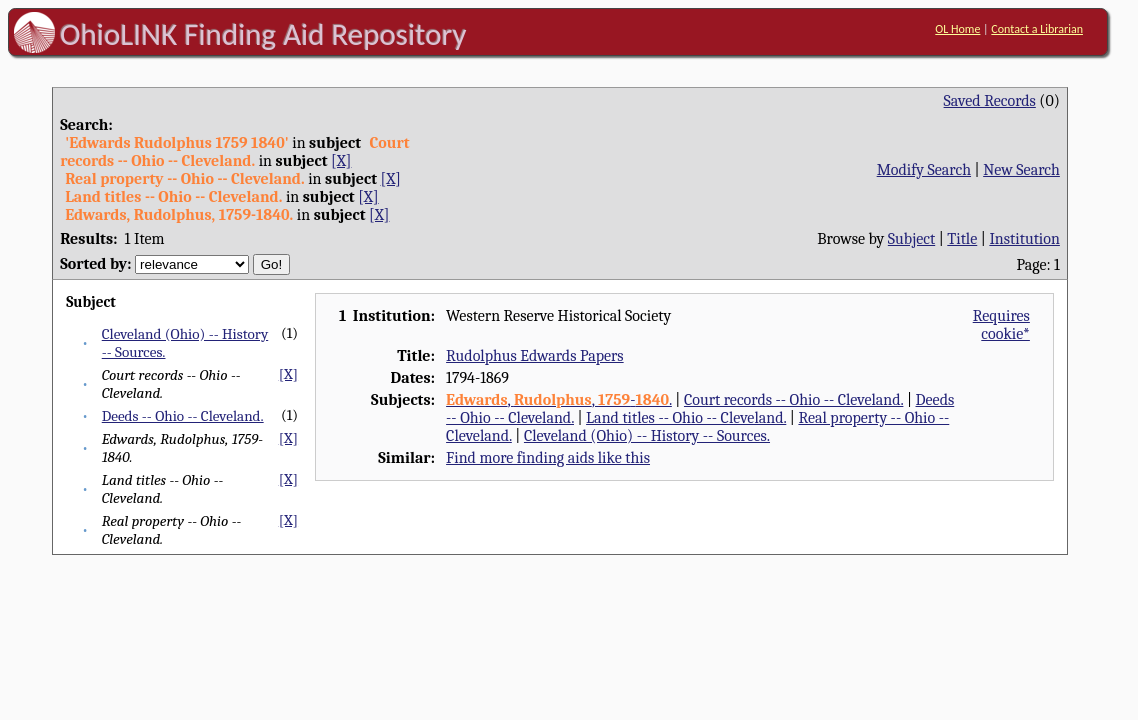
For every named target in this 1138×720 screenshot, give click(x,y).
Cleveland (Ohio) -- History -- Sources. (647, 436)
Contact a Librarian (1037, 29)
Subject (911, 239)
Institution (1024, 239)
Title (962, 239)
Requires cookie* (1001, 325)
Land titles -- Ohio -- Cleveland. (686, 418)
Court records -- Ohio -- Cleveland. (793, 400)
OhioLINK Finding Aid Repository (263, 34)
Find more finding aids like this (548, 458)
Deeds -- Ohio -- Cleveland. (183, 416)
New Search (1021, 170)
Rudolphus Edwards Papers (535, 356)
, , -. (559, 400)
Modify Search (924, 170)
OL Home (957, 29)
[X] (341, 161)
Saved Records (990, 101)
